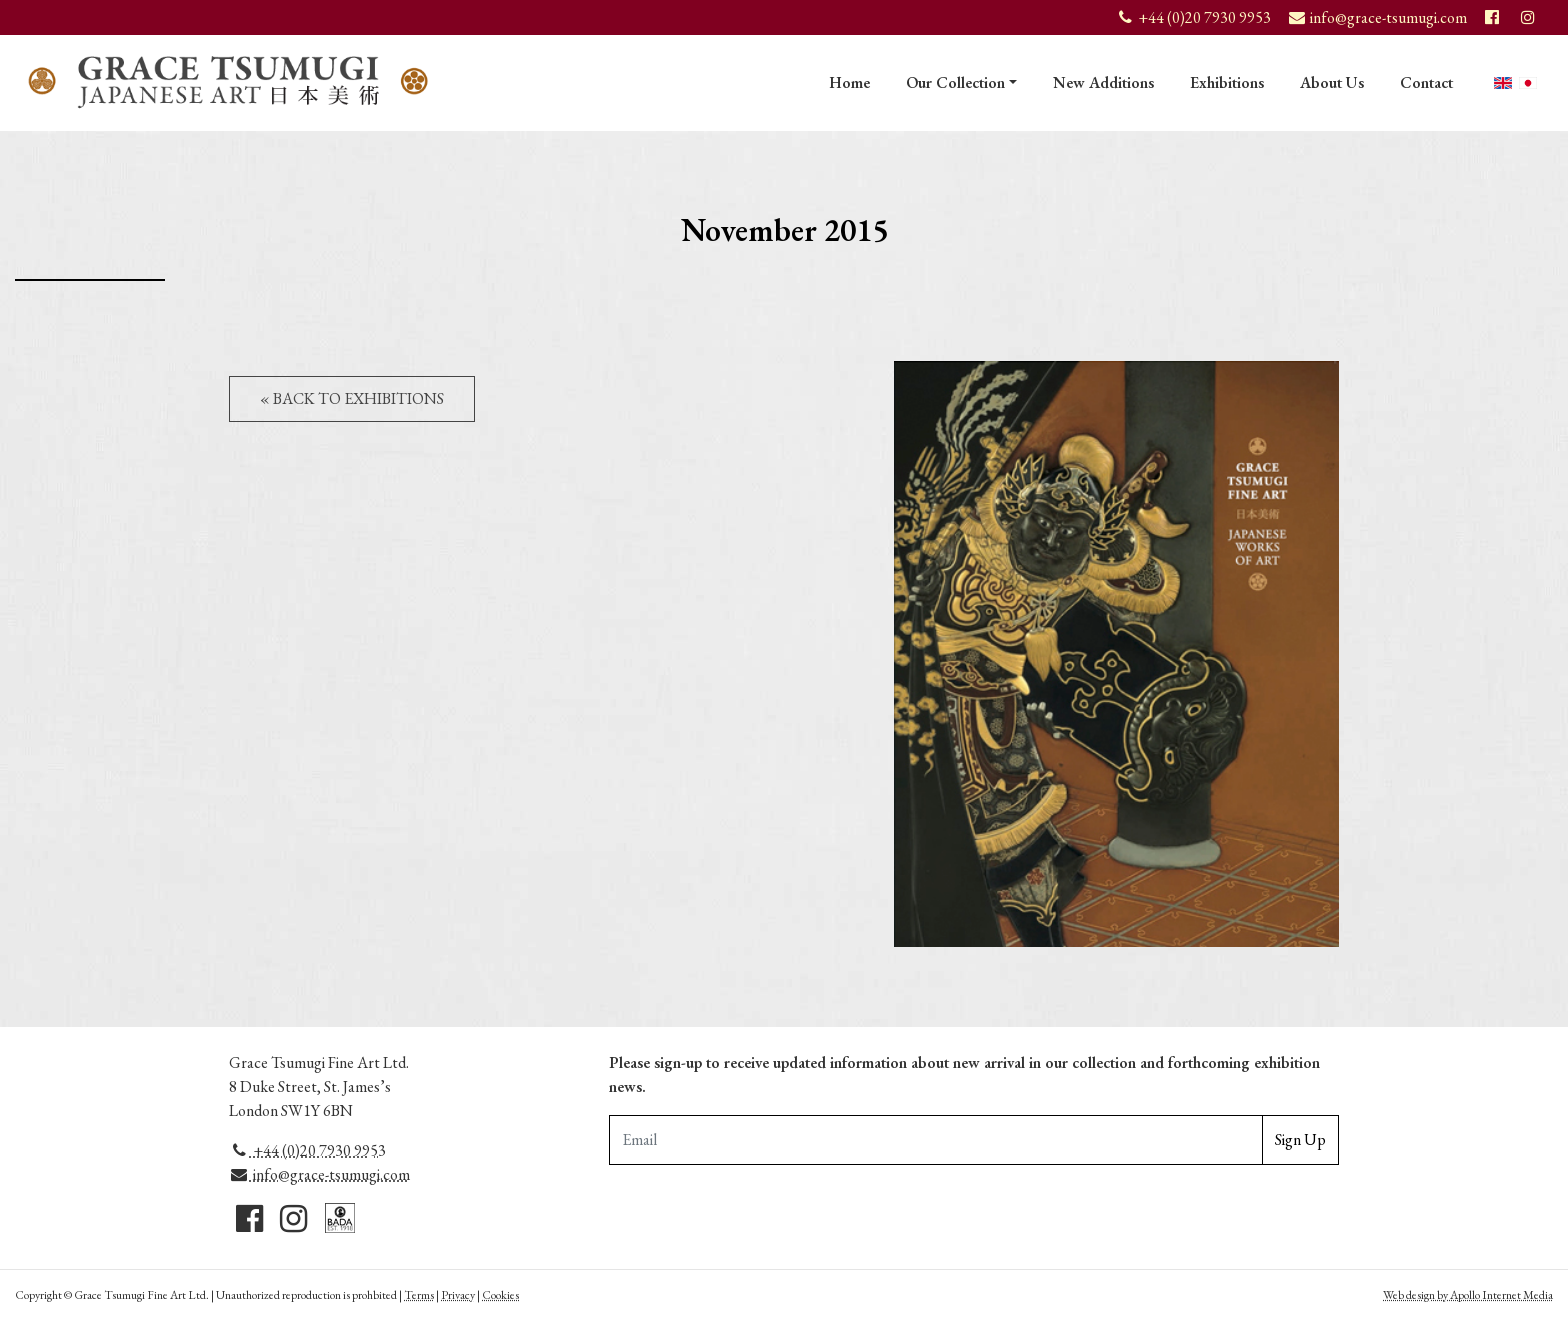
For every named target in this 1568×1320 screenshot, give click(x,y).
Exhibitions (1227, 82)
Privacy (458, 1295)
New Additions (1103, 82)
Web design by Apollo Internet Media (1468, 1295)
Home (849, 82)
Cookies (500, 1295)
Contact (1426, 82)
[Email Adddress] (936, 1140)
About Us (1332, 82)
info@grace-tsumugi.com (319, 1174)
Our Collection (955, 82)
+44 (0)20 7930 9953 (307, 1150)
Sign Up (1300, 1139)
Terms (419, 1295)
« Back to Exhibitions (352, 398)
